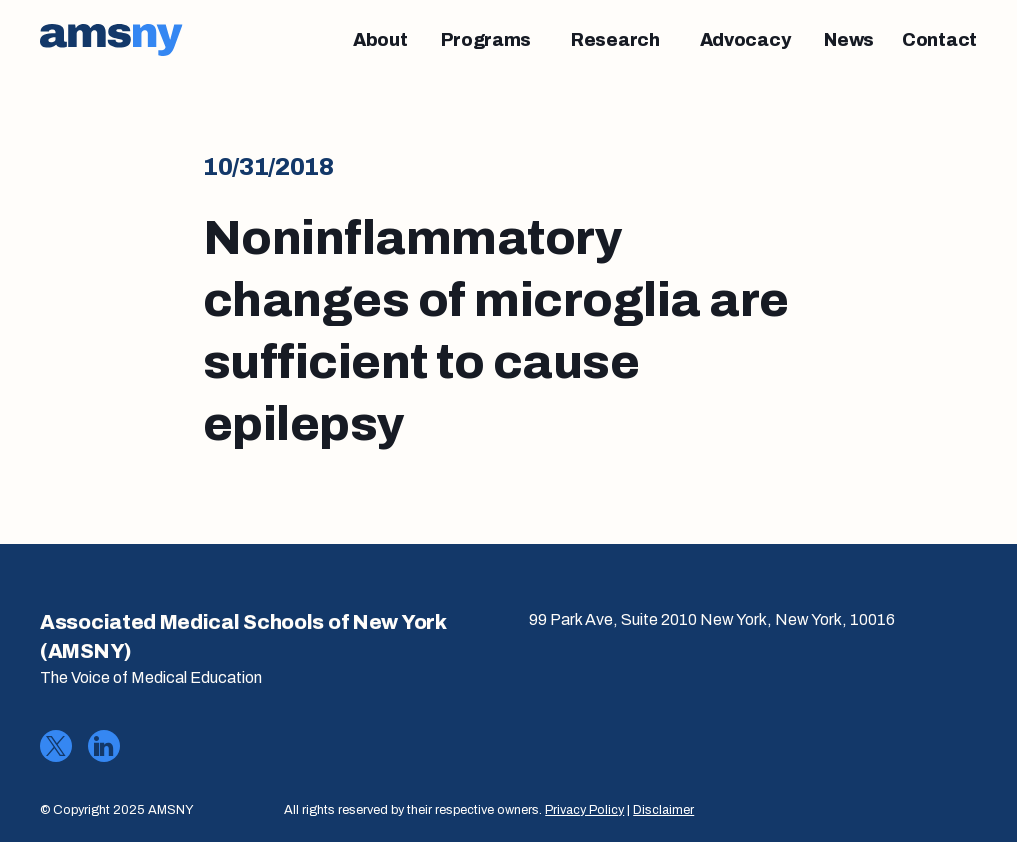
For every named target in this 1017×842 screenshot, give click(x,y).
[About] (380, 40)
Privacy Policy (584, 810)
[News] (849, 40)
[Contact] (939, 40)
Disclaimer (663, 810)
